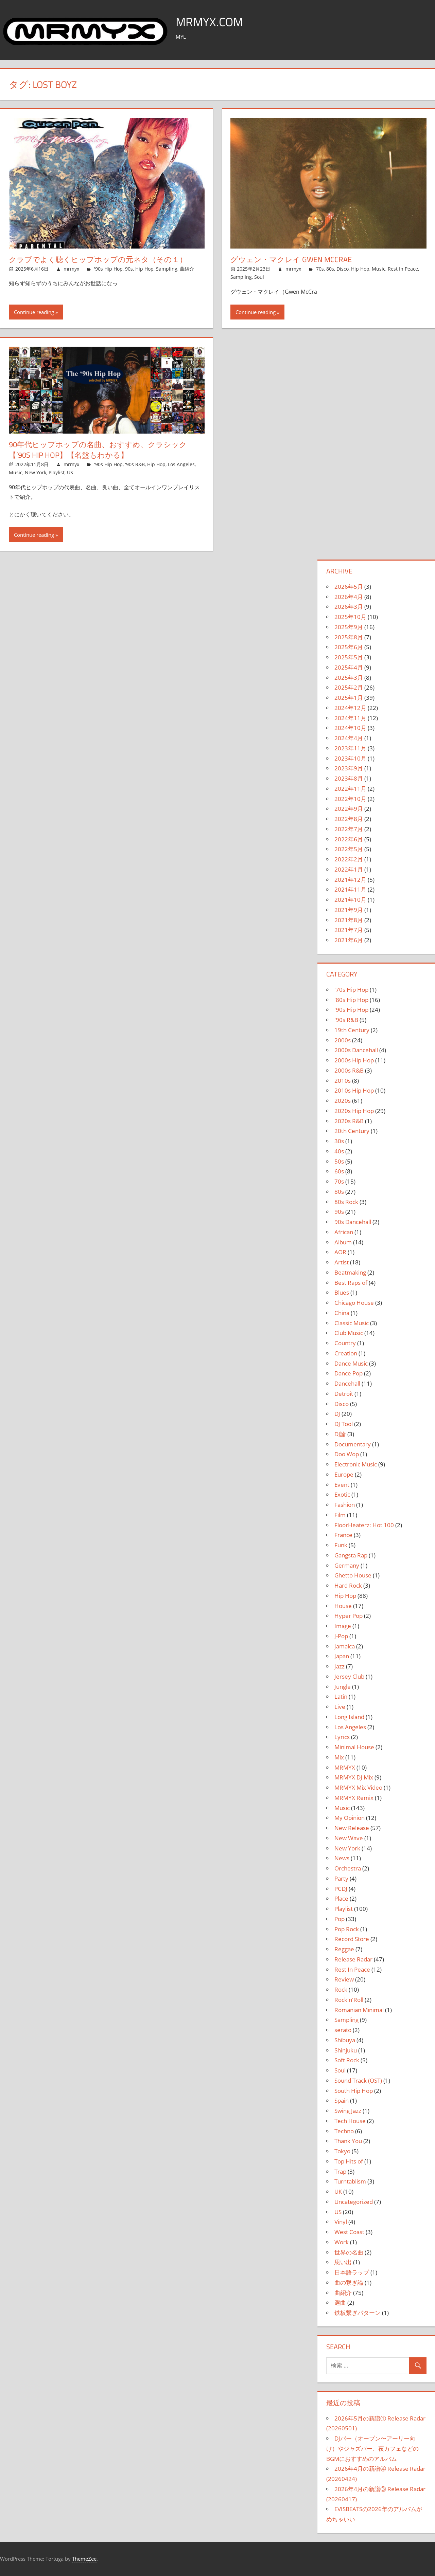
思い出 (343, 2262)
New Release (351, 1828)
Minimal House (354, 1747)
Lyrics (342, 1737)
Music (378, 269)
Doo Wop (346, 1454)
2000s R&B (349, 1070)
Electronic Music (355, 1464)
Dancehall (347, 1383)
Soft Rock (346, 2060)
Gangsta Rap (350, 1555)
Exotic (342, 1494)
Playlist (57, 472)
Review (344, 1979)
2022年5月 (348, 849)
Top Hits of (348, 2161)
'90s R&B (135, 464)
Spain (341, 2100)
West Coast (349, 2232)
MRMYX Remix (353, 1798)
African (343, 1232)
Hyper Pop (348, 1616)
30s (339, 1141)
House (343, 1606)
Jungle (342, 1687)
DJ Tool (343, 1424)
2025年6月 (348, 647)
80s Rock (346, 1202)
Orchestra (347, 1868)
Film (340, 1515)
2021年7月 (348, 930)
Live (339, 1707)
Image (342, 1626)
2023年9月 (348, 768)
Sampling (166, 269)
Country (345, 1343)
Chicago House (354, 1303)
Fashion (344, 1505)
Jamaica (344, 1646)
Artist (341, 1262)
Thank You (348, 2141)
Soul (259, 277)
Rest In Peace (403, 269)
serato (342, 2030)
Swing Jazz (347, 2111)
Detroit (343, 1393)
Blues (341, 1292)
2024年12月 (350, 708)
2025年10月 (350, 617)
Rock (340, 1989)
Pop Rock (346, 1929)
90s (129, 269)
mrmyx (71, 269)
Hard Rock (348, 1585)
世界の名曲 (348, 2252)
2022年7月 (348, 829)
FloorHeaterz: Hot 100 (364, 1525)
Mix (339, 1757)
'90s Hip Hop (108, 269)
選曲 (340, 2302)
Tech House (350, 2121)
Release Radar (353, 1959)
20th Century (351, 1131)
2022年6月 (348, 839)
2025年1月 (348, 697)
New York (35, 472)
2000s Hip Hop (354, 1060)
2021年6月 (348, 940)
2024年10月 (350, 728)
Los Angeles (181, 464)
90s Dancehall (352, 1222)
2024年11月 (350, 718)
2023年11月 (350, 748)
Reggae (344, 1949)
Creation (345, 1353)
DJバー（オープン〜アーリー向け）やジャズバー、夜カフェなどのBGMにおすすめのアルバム (372, 2448)
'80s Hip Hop (351, 1000)
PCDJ (340, 1889)
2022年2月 (348, 859)
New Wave (348, 1838)
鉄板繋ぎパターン (357, 2313)
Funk (340, 1545)
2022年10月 (350, 799)
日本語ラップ (351, 2272)
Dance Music (351, 1363)
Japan (341, 1656)
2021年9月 (348, 910)
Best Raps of (350, 1282)
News (341, 1858)
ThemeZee (84, 2558)
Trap (340, 2171)
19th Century (351, 1030)
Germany (346, 1565)
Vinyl (340, 2222)
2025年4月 (348, 667)
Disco (342, 269)
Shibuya (344, 2040)
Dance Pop (348, 1373)
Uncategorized (353, 2202)
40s (339, 1151)
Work (341, 2242)
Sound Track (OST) (358, 2080)
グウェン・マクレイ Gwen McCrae (291, 259)
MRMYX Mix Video (358, 1787)
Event (341, 1484)
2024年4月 (348, 738)
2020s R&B (349, 1121)
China (341, 1313)
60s (339, 1171)
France (343, 1535)
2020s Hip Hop (354, 1111)
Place (341, 1898)
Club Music (348, 1333)
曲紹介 (187, 269)
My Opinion (349, 1818)
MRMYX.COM (210, 21)
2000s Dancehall (356, 1050)
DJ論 (340, 1434)
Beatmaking (350, 1272)
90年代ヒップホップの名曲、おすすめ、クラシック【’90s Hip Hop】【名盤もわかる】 (98, 450)
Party (341, 1878)
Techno (344, 2131)
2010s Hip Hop (354, 1090)
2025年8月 (348, 637)
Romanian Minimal (359, 2010)
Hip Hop (144, 269)
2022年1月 (348, 869)
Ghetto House (352, 1575)
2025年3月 (348, 677)
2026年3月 (348, 606)
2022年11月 (350, 788)
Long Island (349, 1717)
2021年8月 (348, 920)
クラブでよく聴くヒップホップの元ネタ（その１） (98, 259)
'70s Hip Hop (351, 989)
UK (338, 2191)
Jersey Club (349, 1676)
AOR (340, 1252)
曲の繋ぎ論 (348, 2282)
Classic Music (351, 1323)
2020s (342, 1100)
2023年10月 (350, 758)
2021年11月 (350, 889)
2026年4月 (348, 597)
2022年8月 (348, 819)
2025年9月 (348, 627)
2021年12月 (350, 879)
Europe (343, 1474)
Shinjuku (345, 2050)
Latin (340, 1696)
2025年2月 (348, 687)
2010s (342, 1080)
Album (343, 1242)
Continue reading (34, 312)
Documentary (352, 1444)
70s (320, 269)
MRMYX (344, 1767)
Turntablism (350, 2181)
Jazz (339, 1666)
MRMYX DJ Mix (353, 1777)
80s (330, 269)
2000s (342, 1040)
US (70, 472)
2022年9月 (348, 808)
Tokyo (342, 2151)
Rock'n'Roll (348, 2000)
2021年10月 (350, 899)
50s (339, 1161)
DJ (337, 1414)
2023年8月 (348, 778)
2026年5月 (348, 586)
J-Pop (341, 1636)
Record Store (351, 1939)
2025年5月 (348, 657)
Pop (339, 1919)
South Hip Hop (353, 2091)
